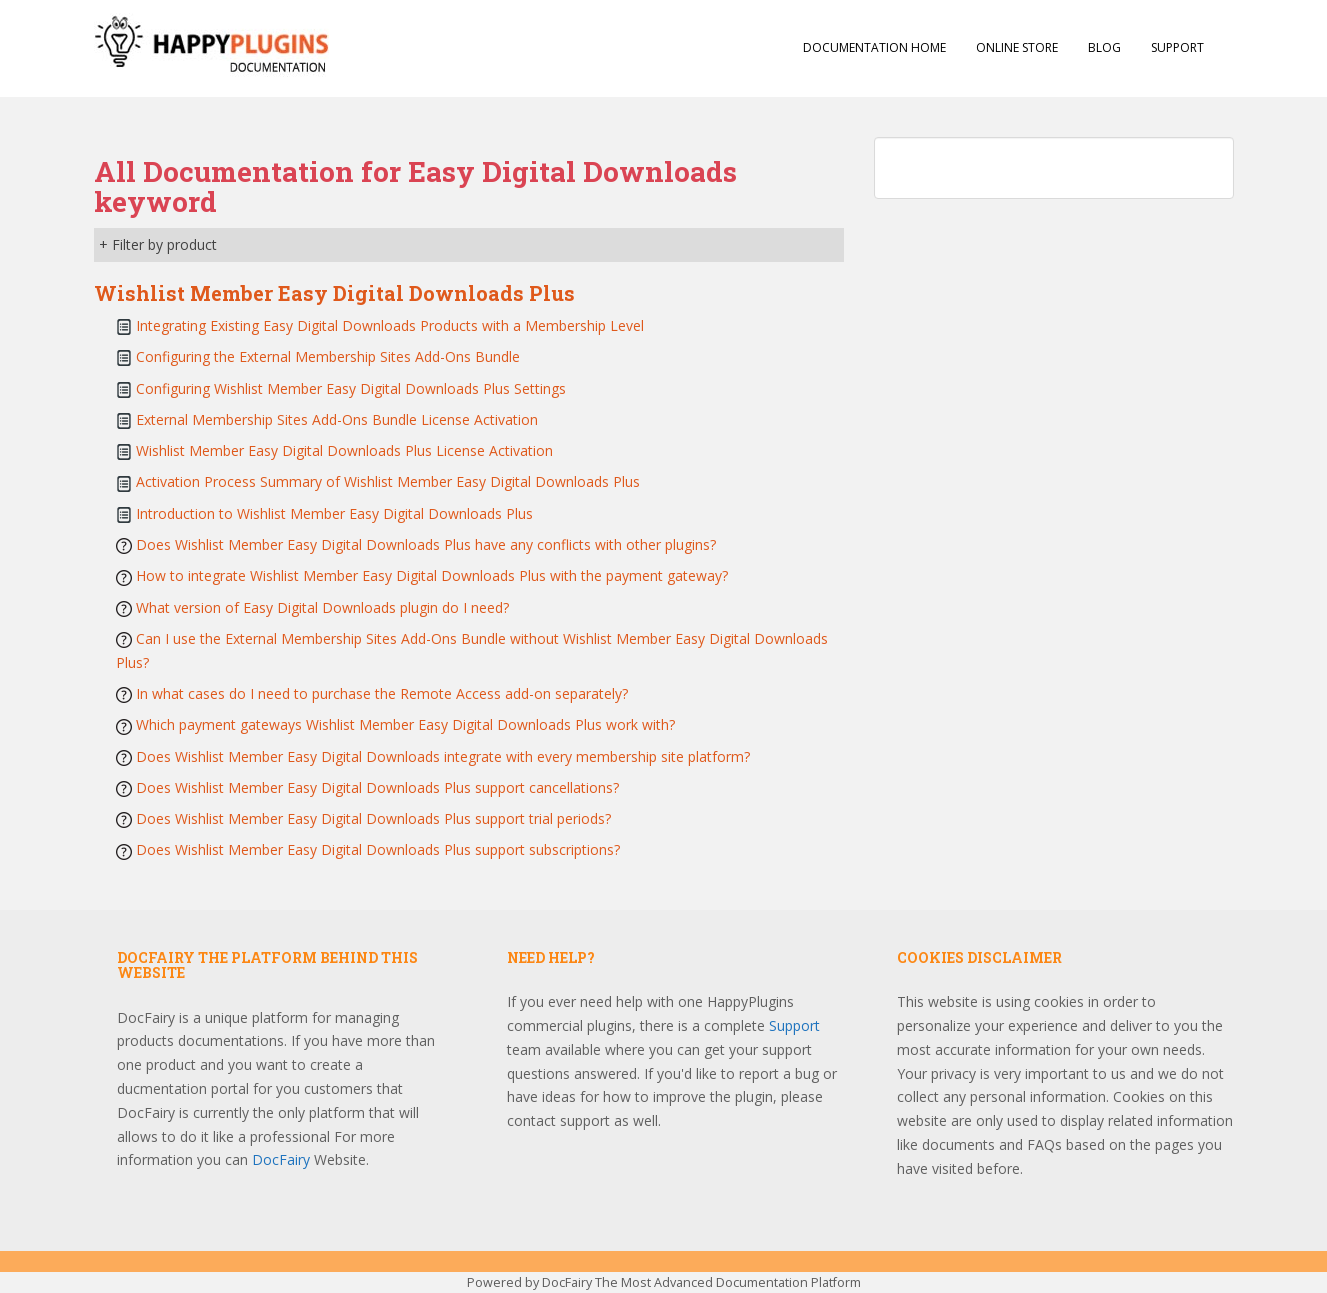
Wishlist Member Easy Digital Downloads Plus (334, 293)
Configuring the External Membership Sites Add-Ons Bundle (328, 356)
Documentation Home (874, 47)
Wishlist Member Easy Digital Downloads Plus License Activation (344, 450)
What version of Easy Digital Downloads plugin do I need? (322, 607)
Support (1177, 47)
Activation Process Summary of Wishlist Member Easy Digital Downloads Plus (388, 481)
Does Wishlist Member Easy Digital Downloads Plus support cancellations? (377, 787)
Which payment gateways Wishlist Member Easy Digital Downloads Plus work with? (405, 724)
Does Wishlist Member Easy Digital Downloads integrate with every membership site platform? (443, 756)
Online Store (1017, 47)
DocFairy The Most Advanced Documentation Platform (701, 1282)
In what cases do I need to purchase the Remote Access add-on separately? (382, 693)
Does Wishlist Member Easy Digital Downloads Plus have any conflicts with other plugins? (426, 544)
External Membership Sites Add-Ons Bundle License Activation (337, 419)
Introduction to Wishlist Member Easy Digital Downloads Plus (334, 513)
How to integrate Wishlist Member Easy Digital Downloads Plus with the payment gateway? (432, 575)
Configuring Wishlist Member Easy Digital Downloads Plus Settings (351, 388)
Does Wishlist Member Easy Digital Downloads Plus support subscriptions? (378, 849)
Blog (1104, 47)
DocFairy (283, 1159)
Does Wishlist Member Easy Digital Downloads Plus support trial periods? (373, 818)
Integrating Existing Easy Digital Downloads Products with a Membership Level (390, 325)
